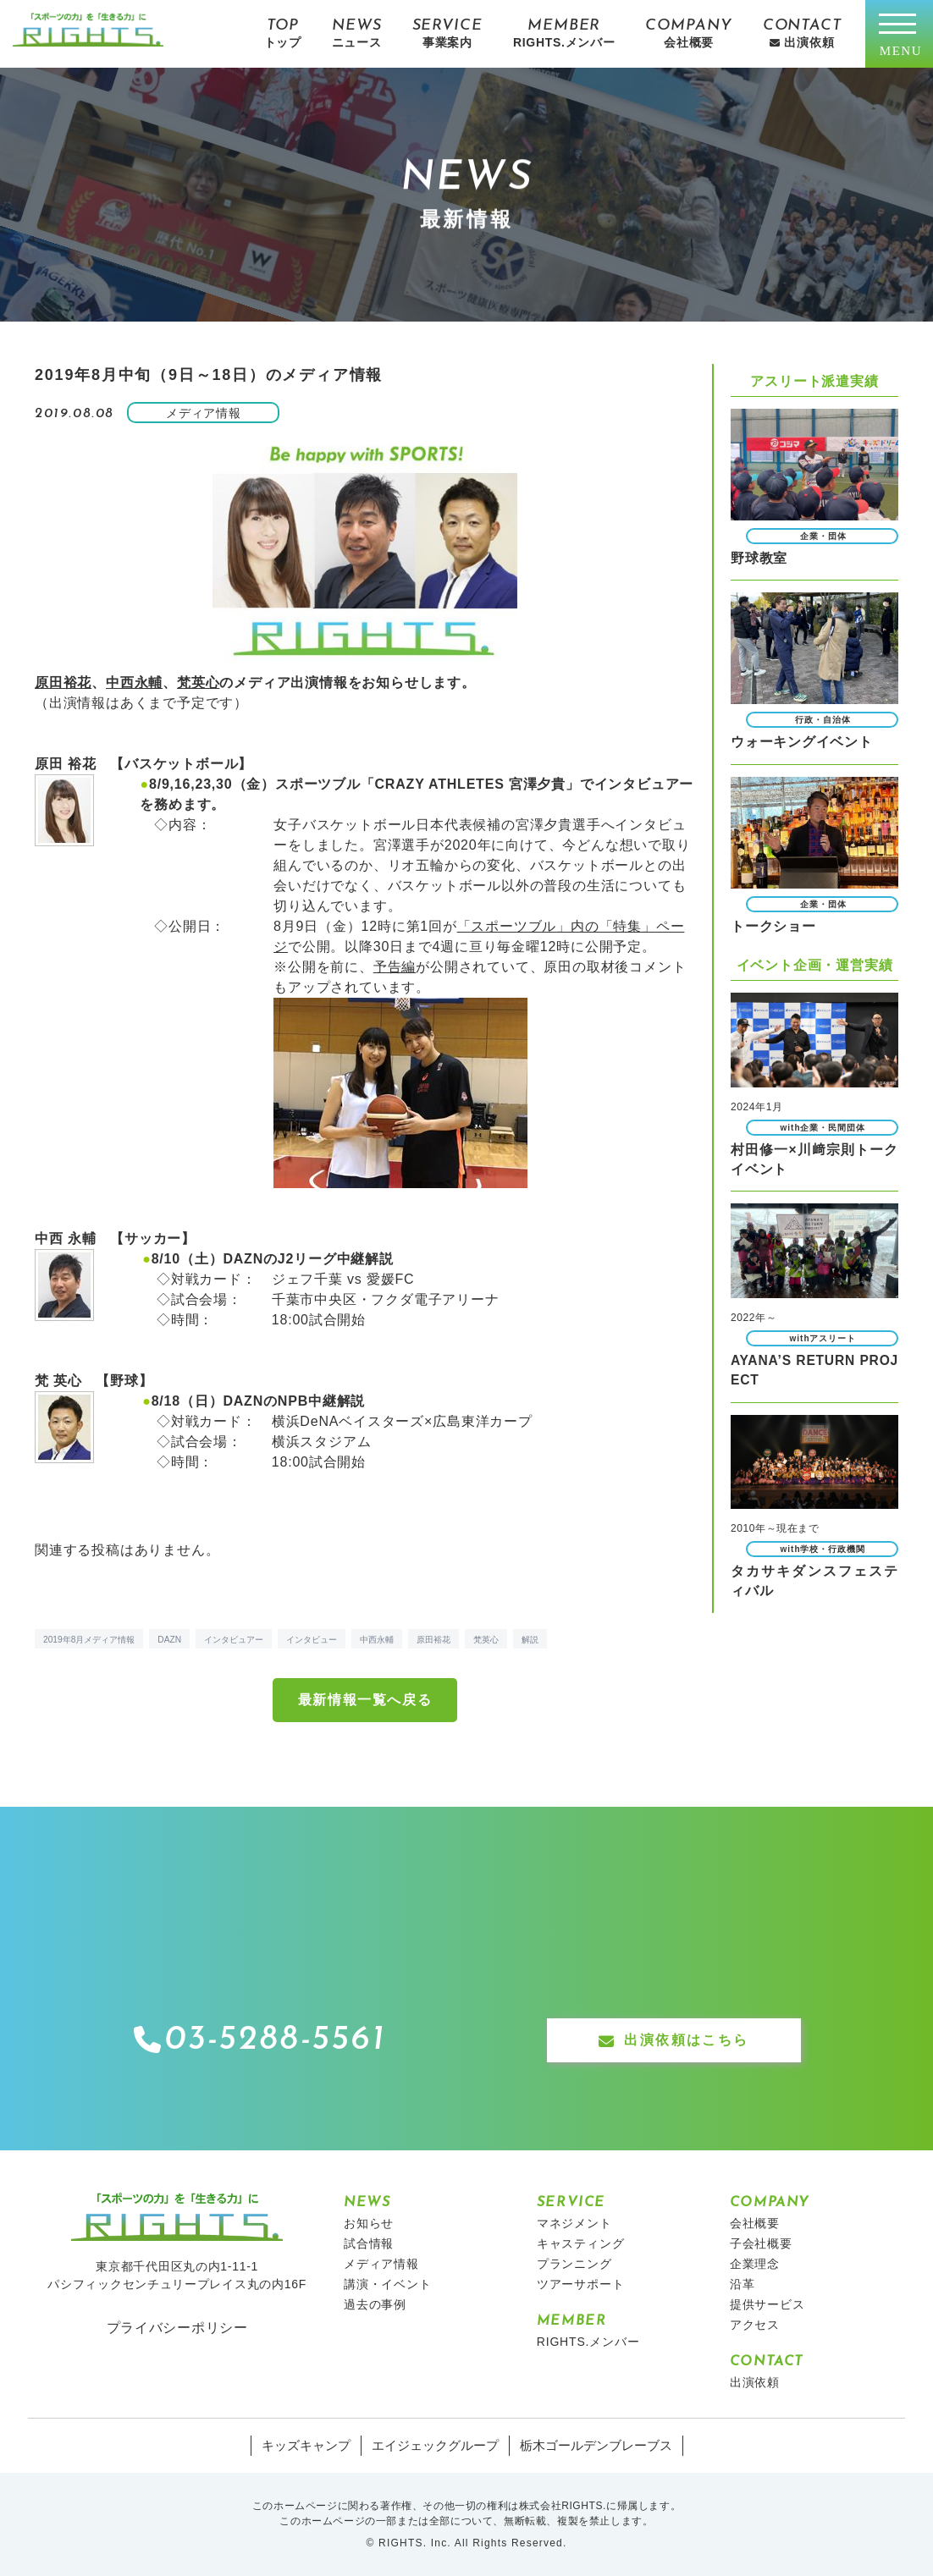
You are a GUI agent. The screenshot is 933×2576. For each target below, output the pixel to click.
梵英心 (198, 682)
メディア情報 (381, 2264)
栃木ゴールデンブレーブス (588, 2445)
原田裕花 (63, 682)
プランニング (574, 2264)
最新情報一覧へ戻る (365, 1700)
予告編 (394, 967)
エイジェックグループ (437, 2445)
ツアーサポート (581, 2284)
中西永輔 (134, 682)
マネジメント (574, 2223)
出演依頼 (755, 2382)
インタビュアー (233, 1639)
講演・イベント (388, 2284)
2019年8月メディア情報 (89, 1639)
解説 (530, 1639)
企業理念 (755, 2264)
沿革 (742, 2284)
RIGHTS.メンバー (588, 2341)
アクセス (755, 2324)
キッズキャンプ (314, 2445)
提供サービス (767, 2304)
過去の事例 (375, 2304)
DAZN (169, 1639)
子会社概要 (761, 2243)
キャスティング (581, 2243)
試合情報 (369, 2243)
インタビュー (311, 1639)
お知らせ (369, 2223)
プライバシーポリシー (177, 2327)
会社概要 (755, 2223)
